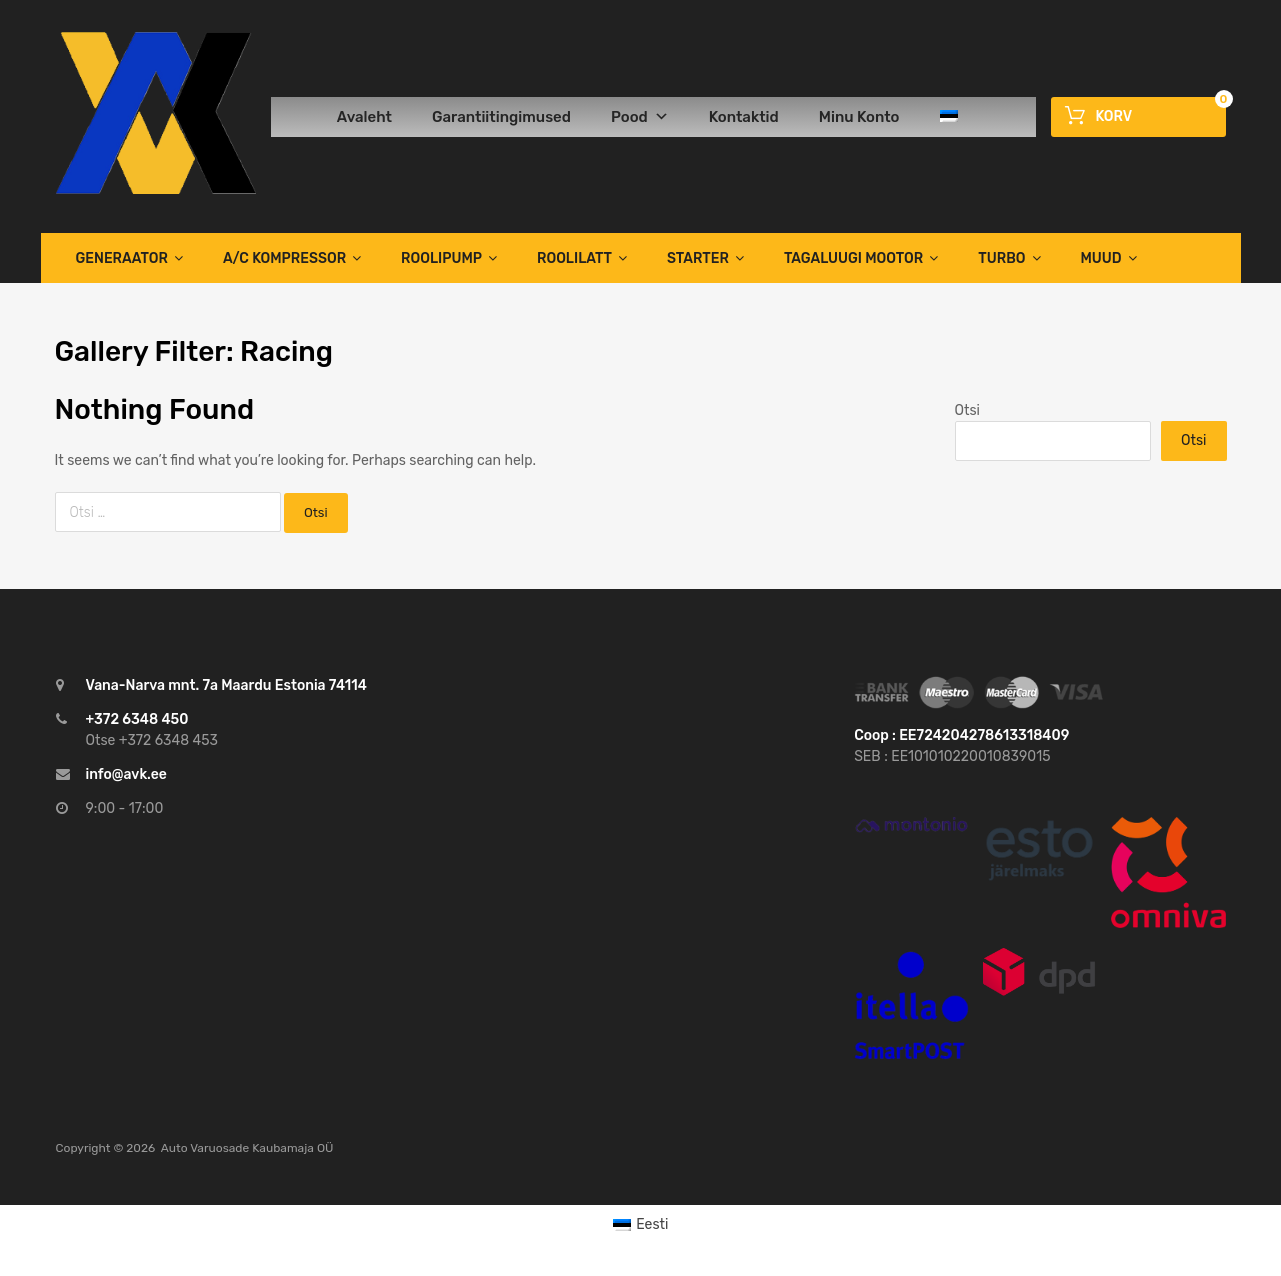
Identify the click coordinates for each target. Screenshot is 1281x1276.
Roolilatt (582, 258)
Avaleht (364, 117)
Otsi (967, 410)
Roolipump (449, 258)
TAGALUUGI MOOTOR (861, 258)
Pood (640, 117)
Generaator (129, 258)
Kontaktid (744, 117)
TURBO (1009, 258)
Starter (705, 258)
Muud (1109, 258)
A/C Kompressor (292, 258)
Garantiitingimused (501, 117)
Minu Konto (859, 117)
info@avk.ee (126, 774)
